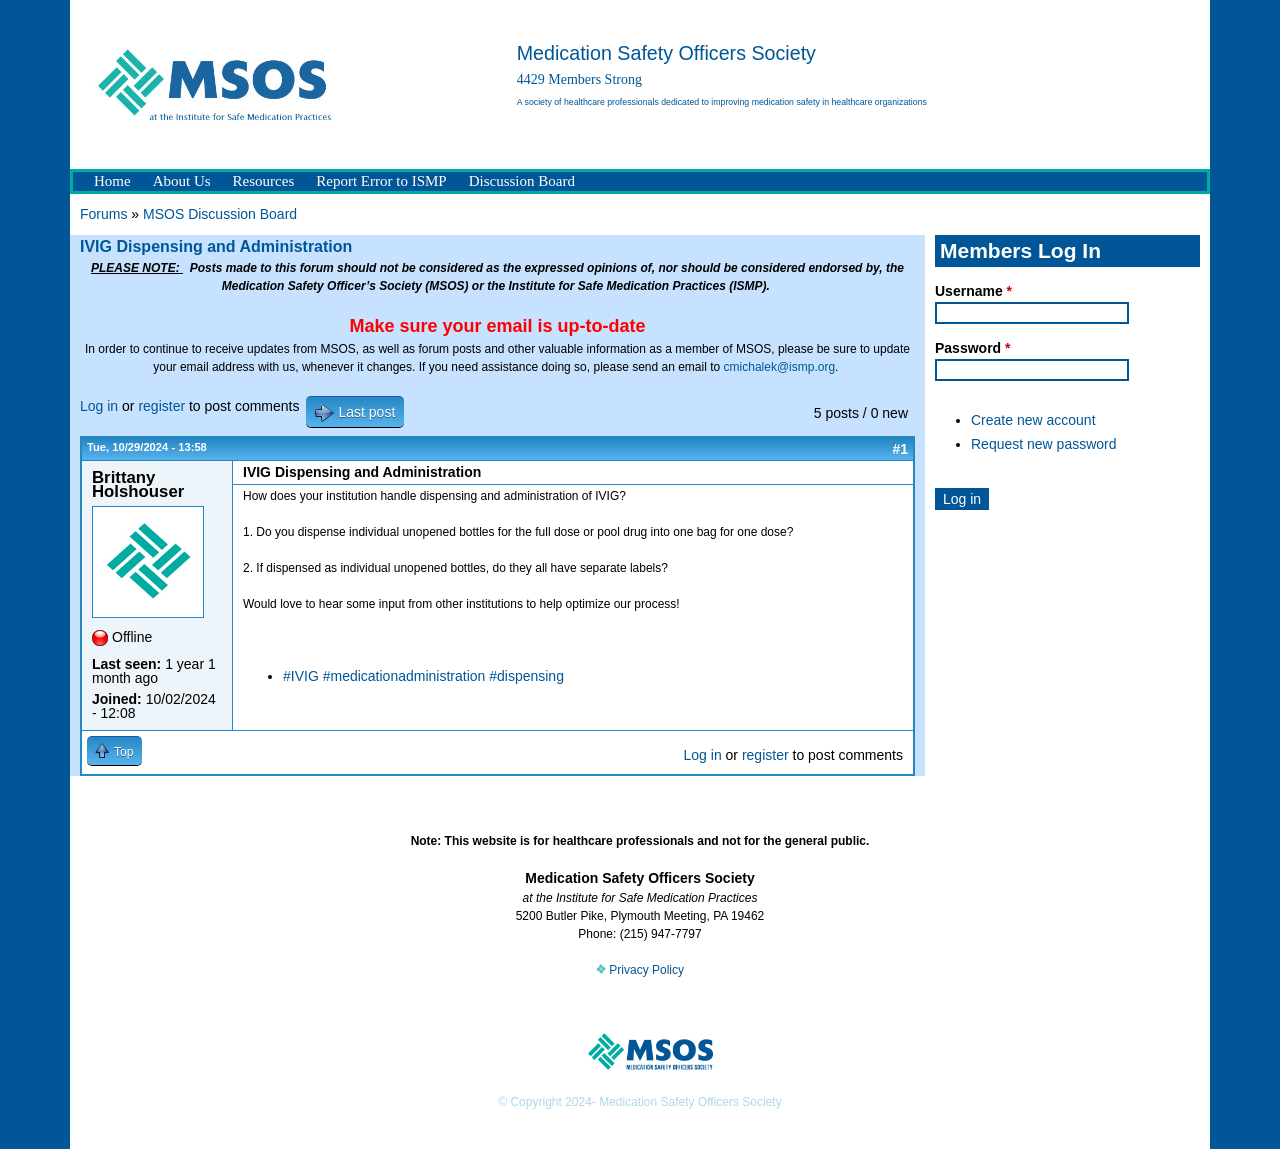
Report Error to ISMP (381, 181)
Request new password (1044, 444)
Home (112, 181)
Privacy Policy (640, 970)
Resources (264, 181)
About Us (182, 181)
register (161, 406)
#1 (900, 449)
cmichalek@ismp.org (780, 367)
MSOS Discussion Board (220, 214)
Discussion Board (522, 181)
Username (973, 291)
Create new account (1033, 420)
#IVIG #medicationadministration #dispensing (423, 676)
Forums (103, 214)
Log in (99, 406)
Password (972, 348)
